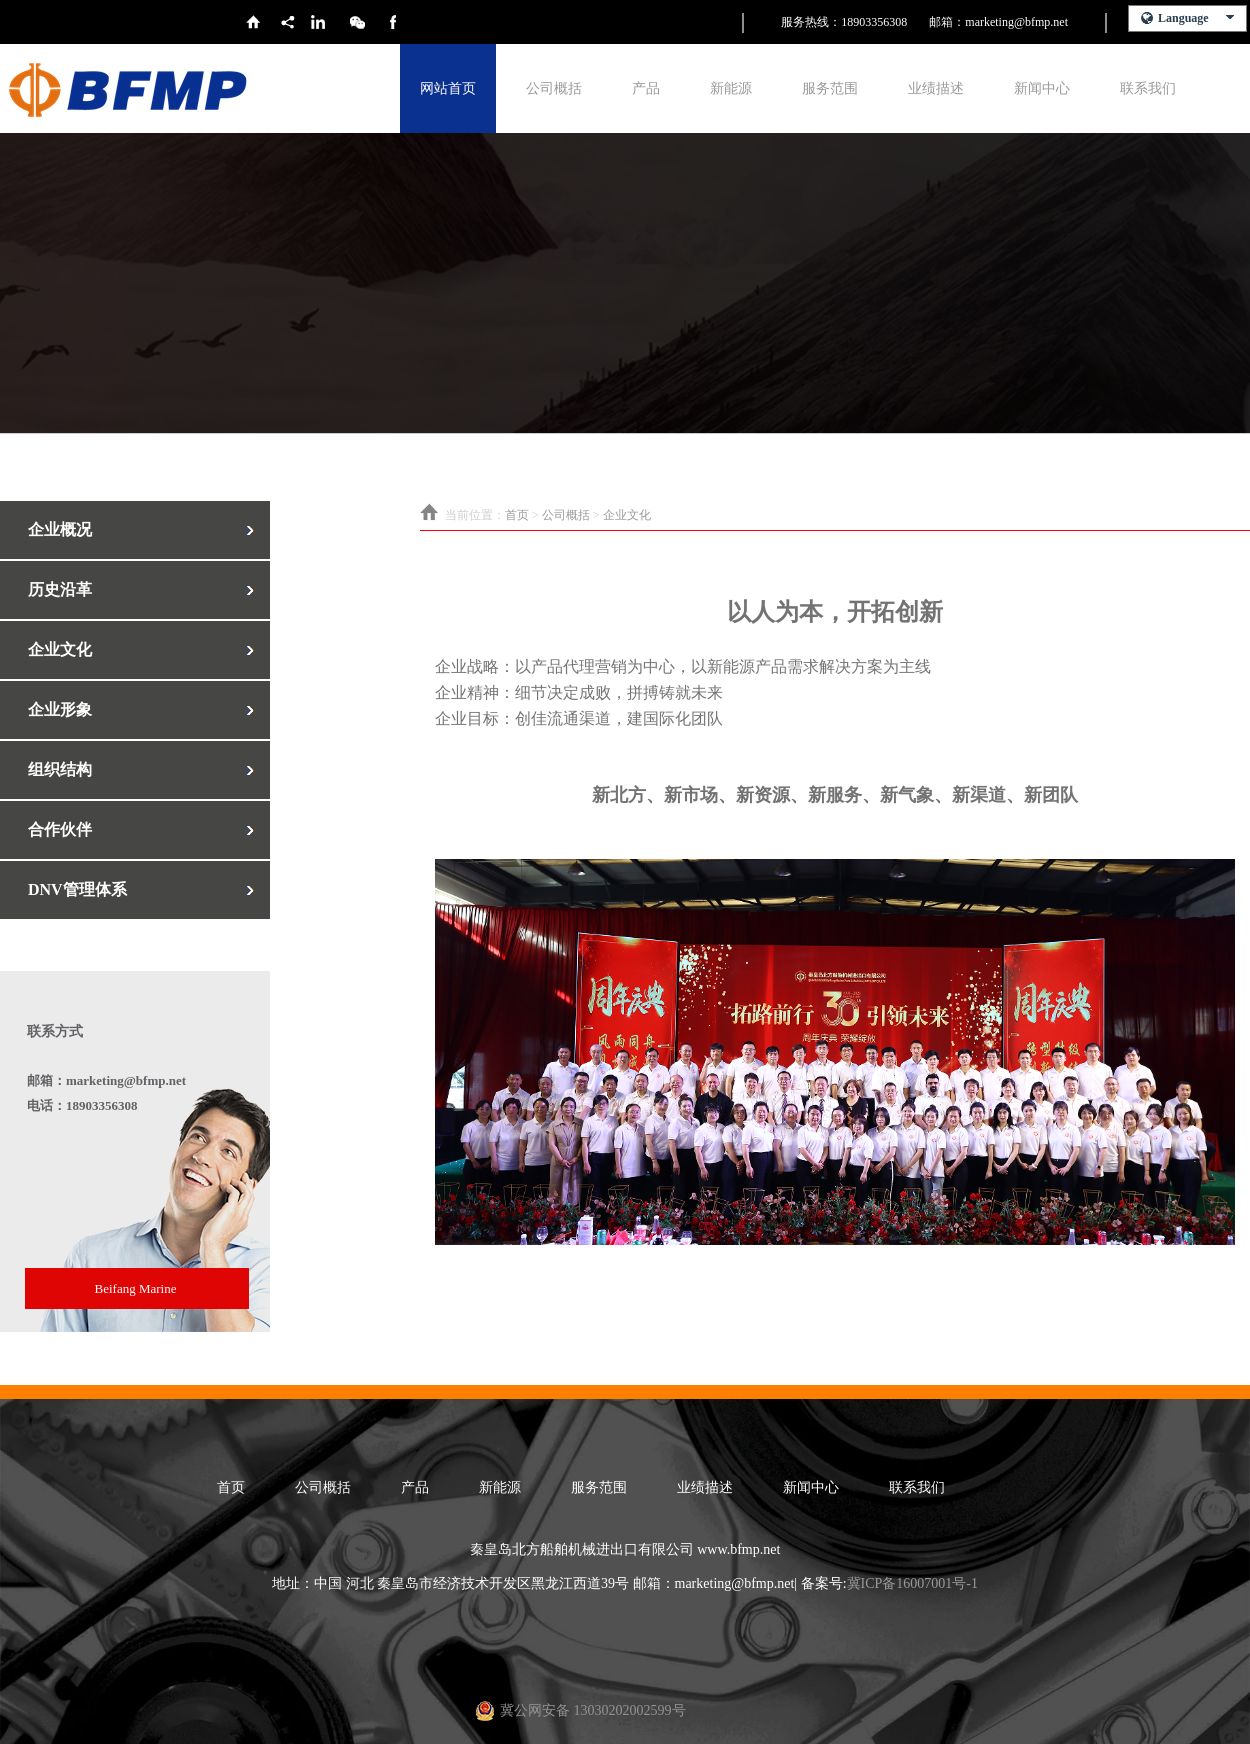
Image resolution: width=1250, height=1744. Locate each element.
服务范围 (830, 88)
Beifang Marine (136, 1288)
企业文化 (627, 515)
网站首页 (448, 88)
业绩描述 (936, 88)
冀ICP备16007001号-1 (912, 1583)
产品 (646, 88)
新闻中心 (1042, 88)
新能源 (731, 88)
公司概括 (554, 88)
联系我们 (1148, 88)
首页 (517, 515)
